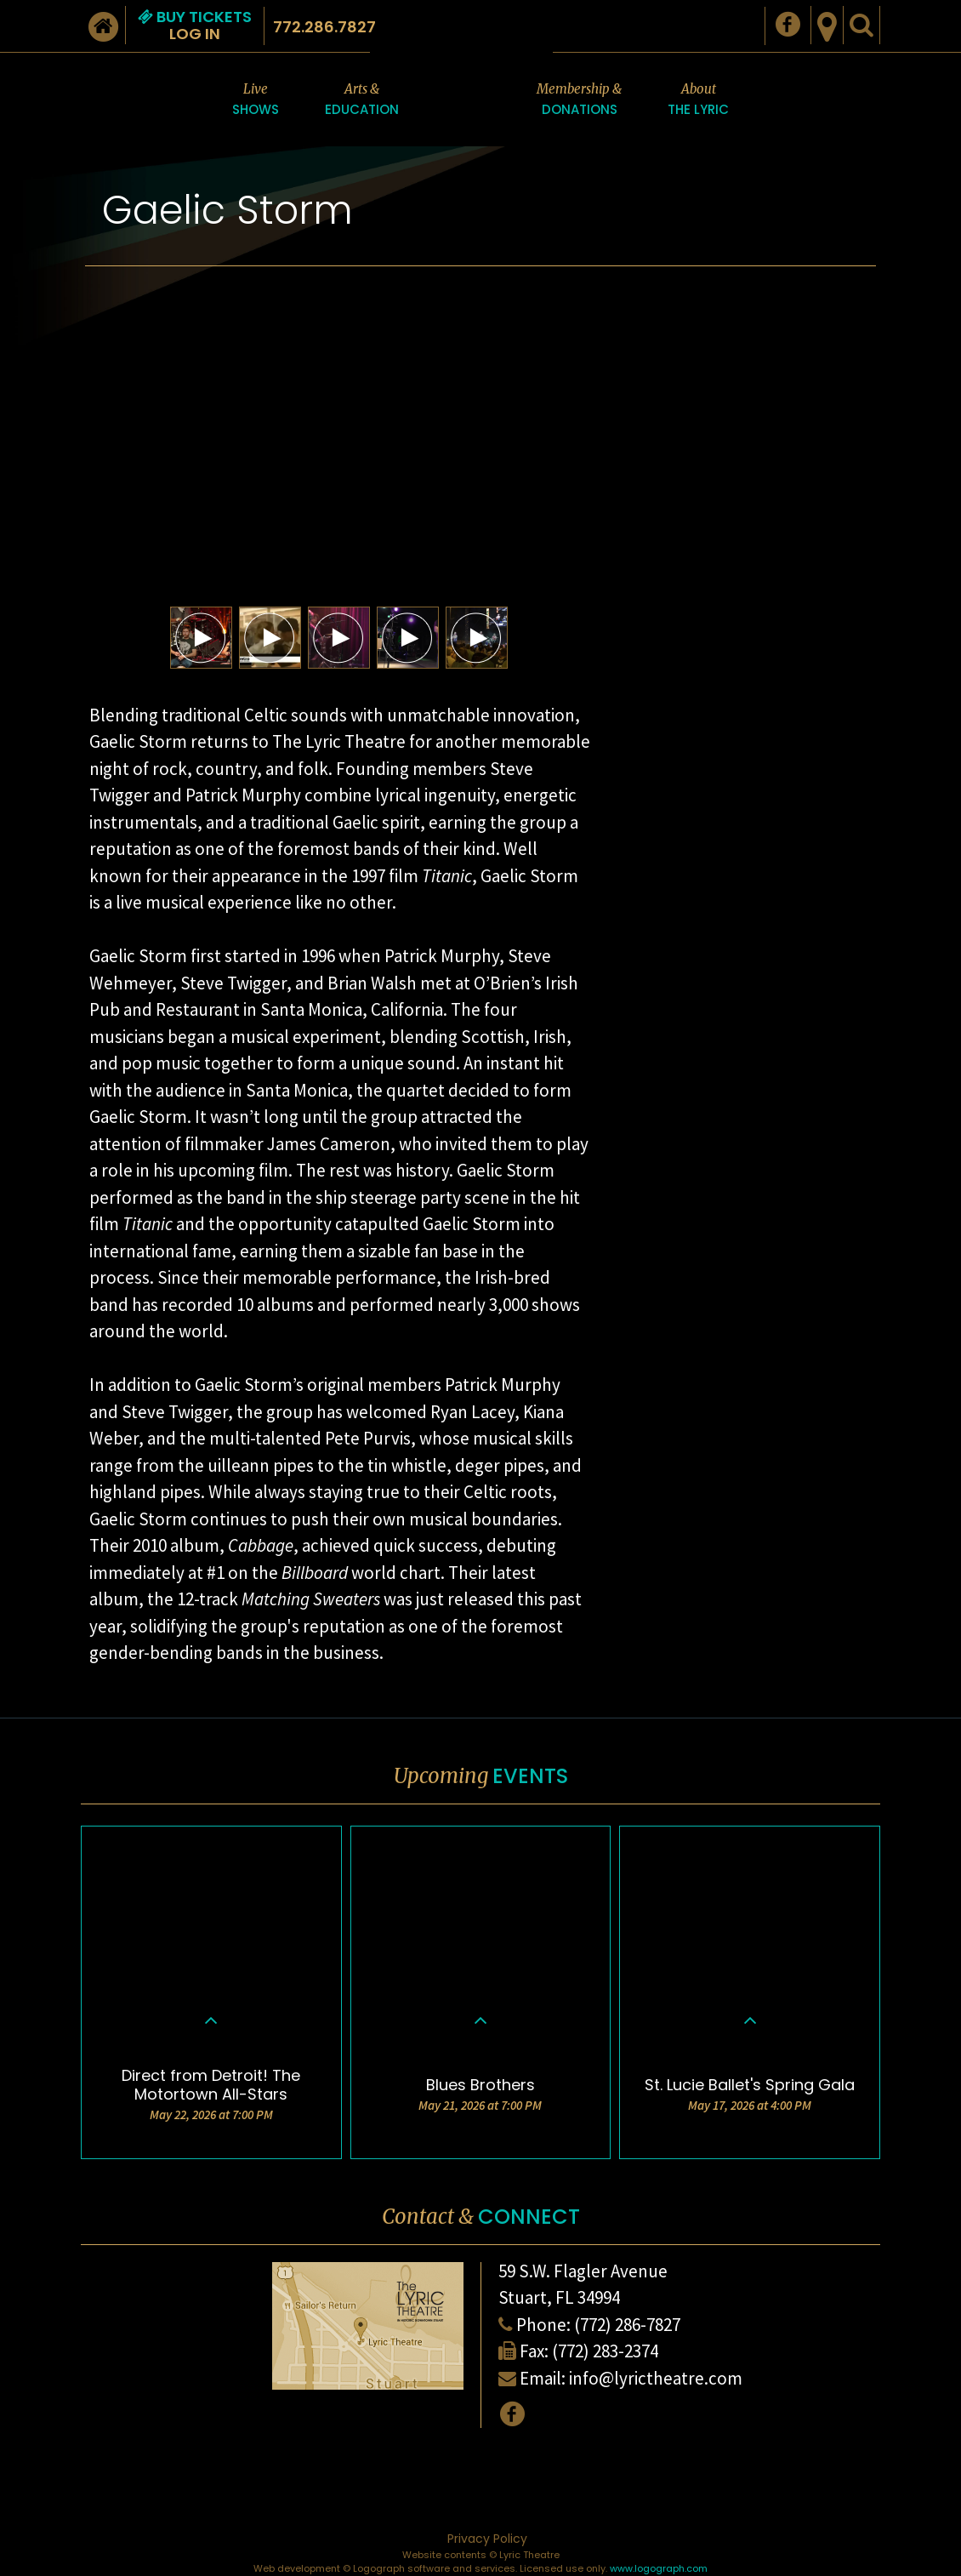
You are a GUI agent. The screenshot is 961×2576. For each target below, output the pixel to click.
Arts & (362, 100)
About (698, 100)
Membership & (579, 100)
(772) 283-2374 (605, 2350)
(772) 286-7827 (627, 2324)
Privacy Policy (487, 2538)
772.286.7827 (324, 26)
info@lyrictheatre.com (655, 2378)
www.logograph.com (659, 2568)
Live (255, 100)
